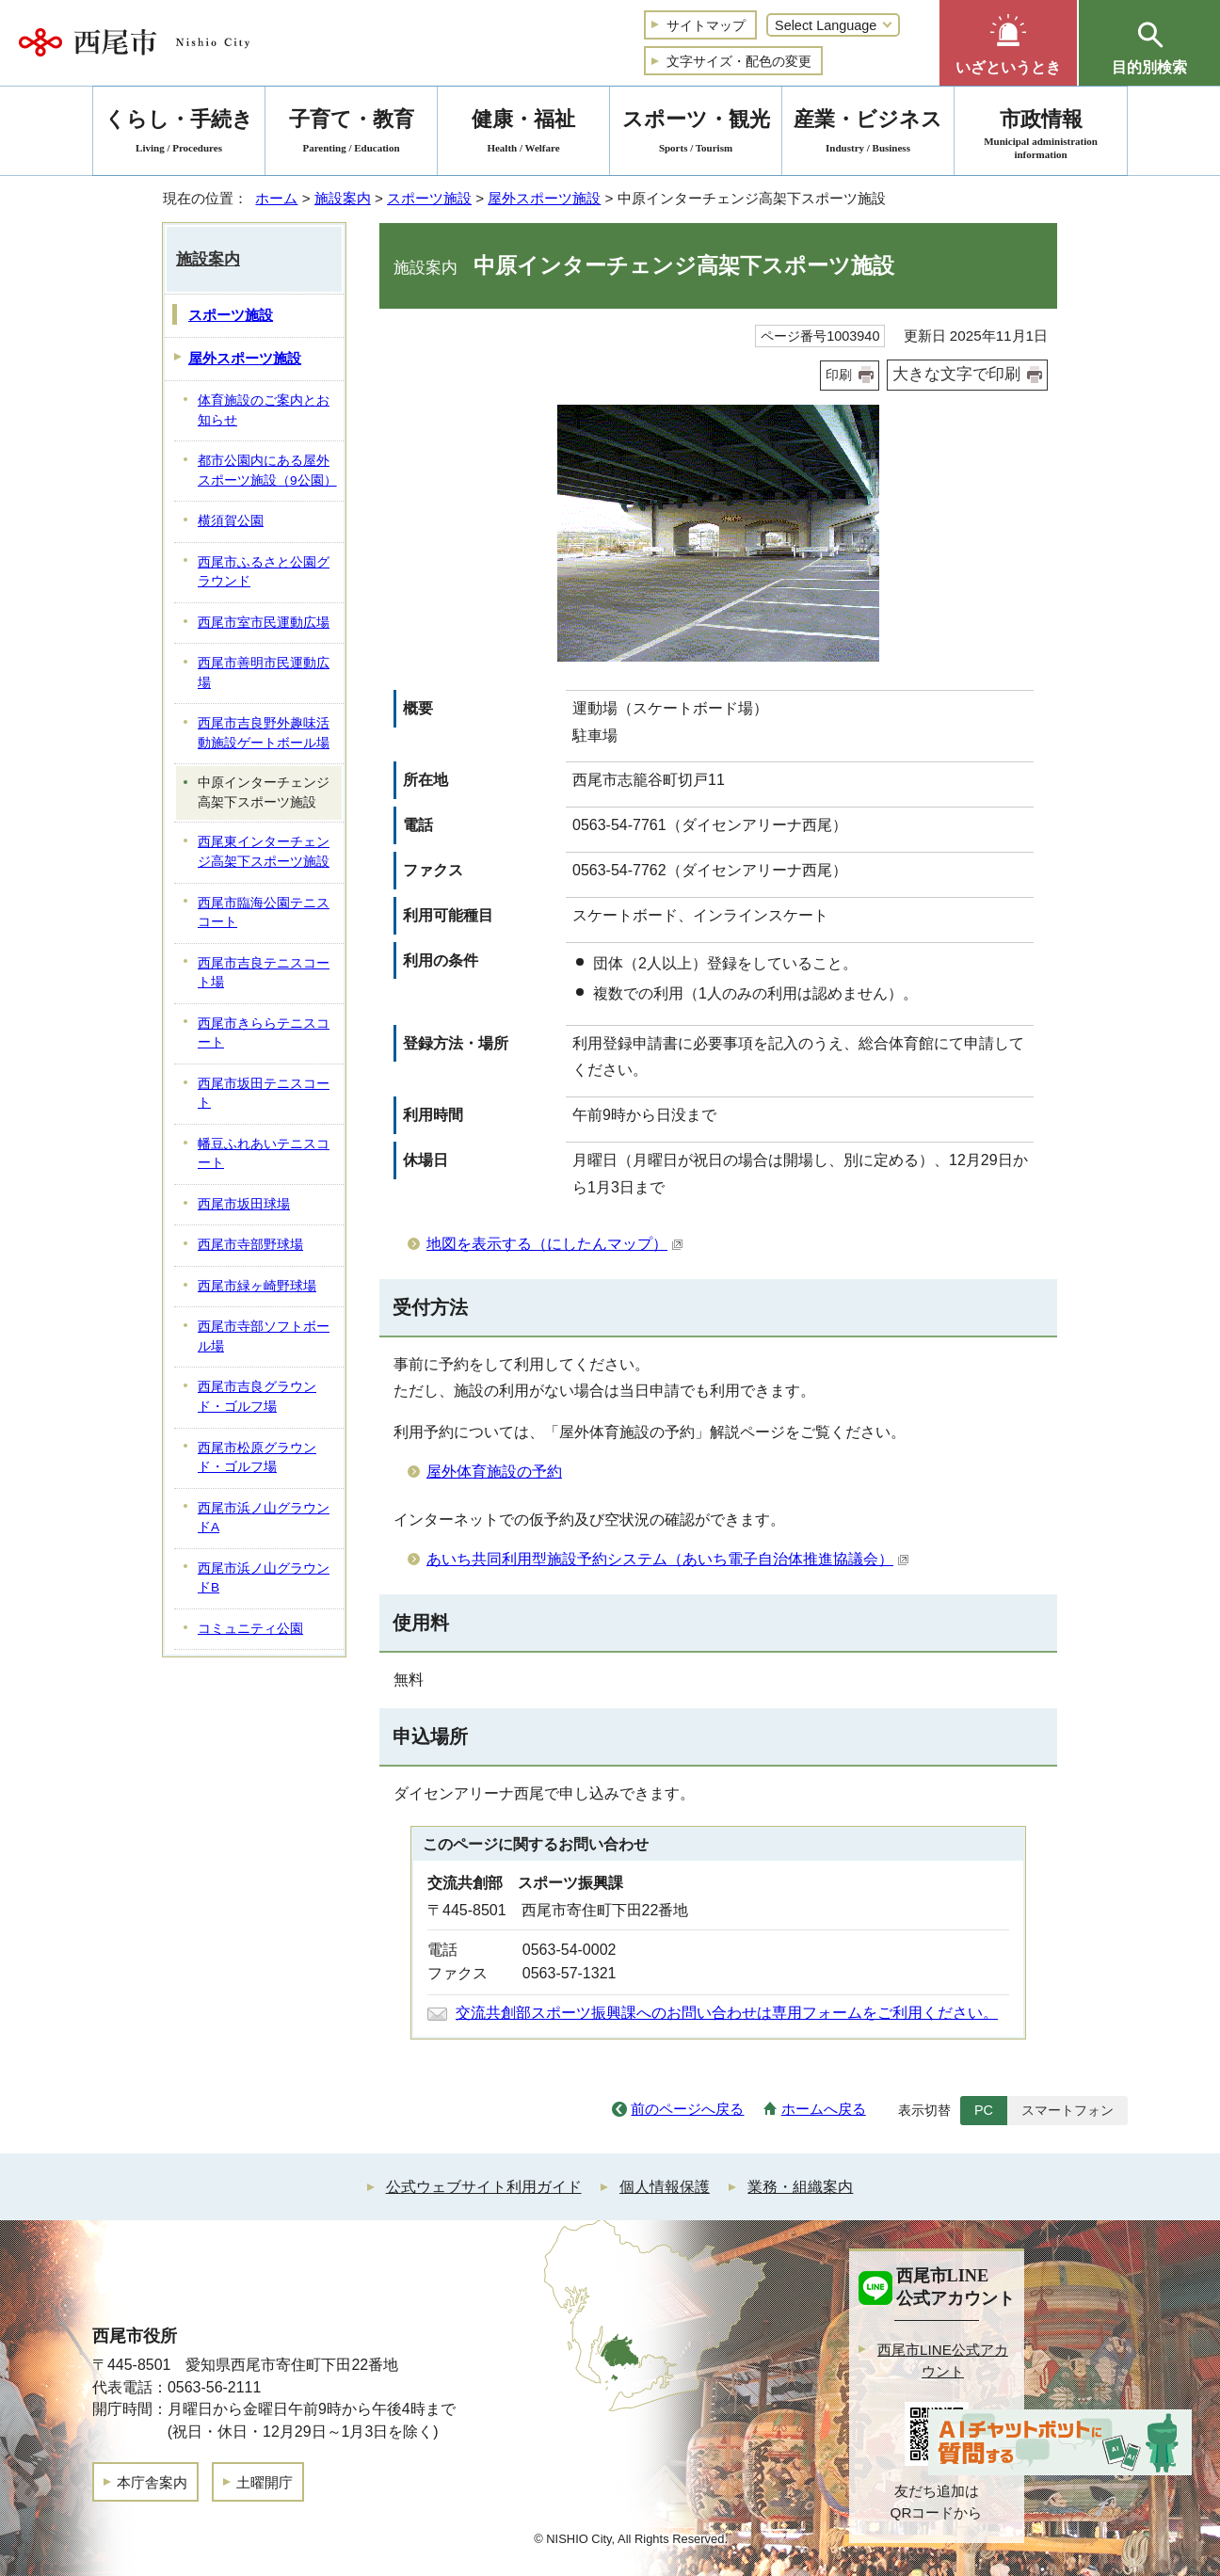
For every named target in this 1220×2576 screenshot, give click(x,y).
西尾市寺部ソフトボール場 (263, 1336)
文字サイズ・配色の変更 (738, 61)
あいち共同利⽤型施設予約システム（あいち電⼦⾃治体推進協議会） (667, 1559)
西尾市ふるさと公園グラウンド (263, 572)
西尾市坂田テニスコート (263, 1094)
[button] (1008, 43)
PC (983, 2110)
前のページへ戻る (687, 2109)
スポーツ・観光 (695, 134)
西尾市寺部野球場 (250, 1245)
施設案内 (342, 198)
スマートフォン (1067, 2110)
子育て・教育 (351, 134)
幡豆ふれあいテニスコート (263, 1154)
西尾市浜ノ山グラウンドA (263, 1518)
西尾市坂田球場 (244, 1204)
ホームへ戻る (823, 2109)
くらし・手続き (179, 134)
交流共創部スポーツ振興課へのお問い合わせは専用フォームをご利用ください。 (727, 2013)
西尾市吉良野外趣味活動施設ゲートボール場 (263, 733)
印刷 (839, 374)
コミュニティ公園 (250, 1629)
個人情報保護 (664, 2187)
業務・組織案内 (800, 2187)
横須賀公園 (231, 521)
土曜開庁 (264, 2482)
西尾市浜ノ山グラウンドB (263, 1578)
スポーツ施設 (429, 198)
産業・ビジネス (868, 134)
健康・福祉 (523, 134)
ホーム (276, 198)
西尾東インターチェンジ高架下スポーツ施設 (263, 852)
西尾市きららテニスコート (263, 1033)
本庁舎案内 (152, 2482)
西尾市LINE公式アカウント (942, 2360)
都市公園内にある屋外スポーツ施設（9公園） (267, 471)
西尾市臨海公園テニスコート (263, 913)
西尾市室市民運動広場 (263, 623)
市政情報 (1040, 134)
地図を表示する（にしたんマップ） (554, 1244)
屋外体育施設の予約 (494, 1472)
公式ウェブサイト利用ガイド (484, 2187)
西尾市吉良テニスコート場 (263, 973)
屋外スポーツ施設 (544, 198)
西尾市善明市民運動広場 (263, 673)
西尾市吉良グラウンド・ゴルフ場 (257, 1397)
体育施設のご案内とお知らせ (263, 410)
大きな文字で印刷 (956, 374)
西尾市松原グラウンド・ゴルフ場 (257, 1458)
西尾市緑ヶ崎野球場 (257, 1286)
